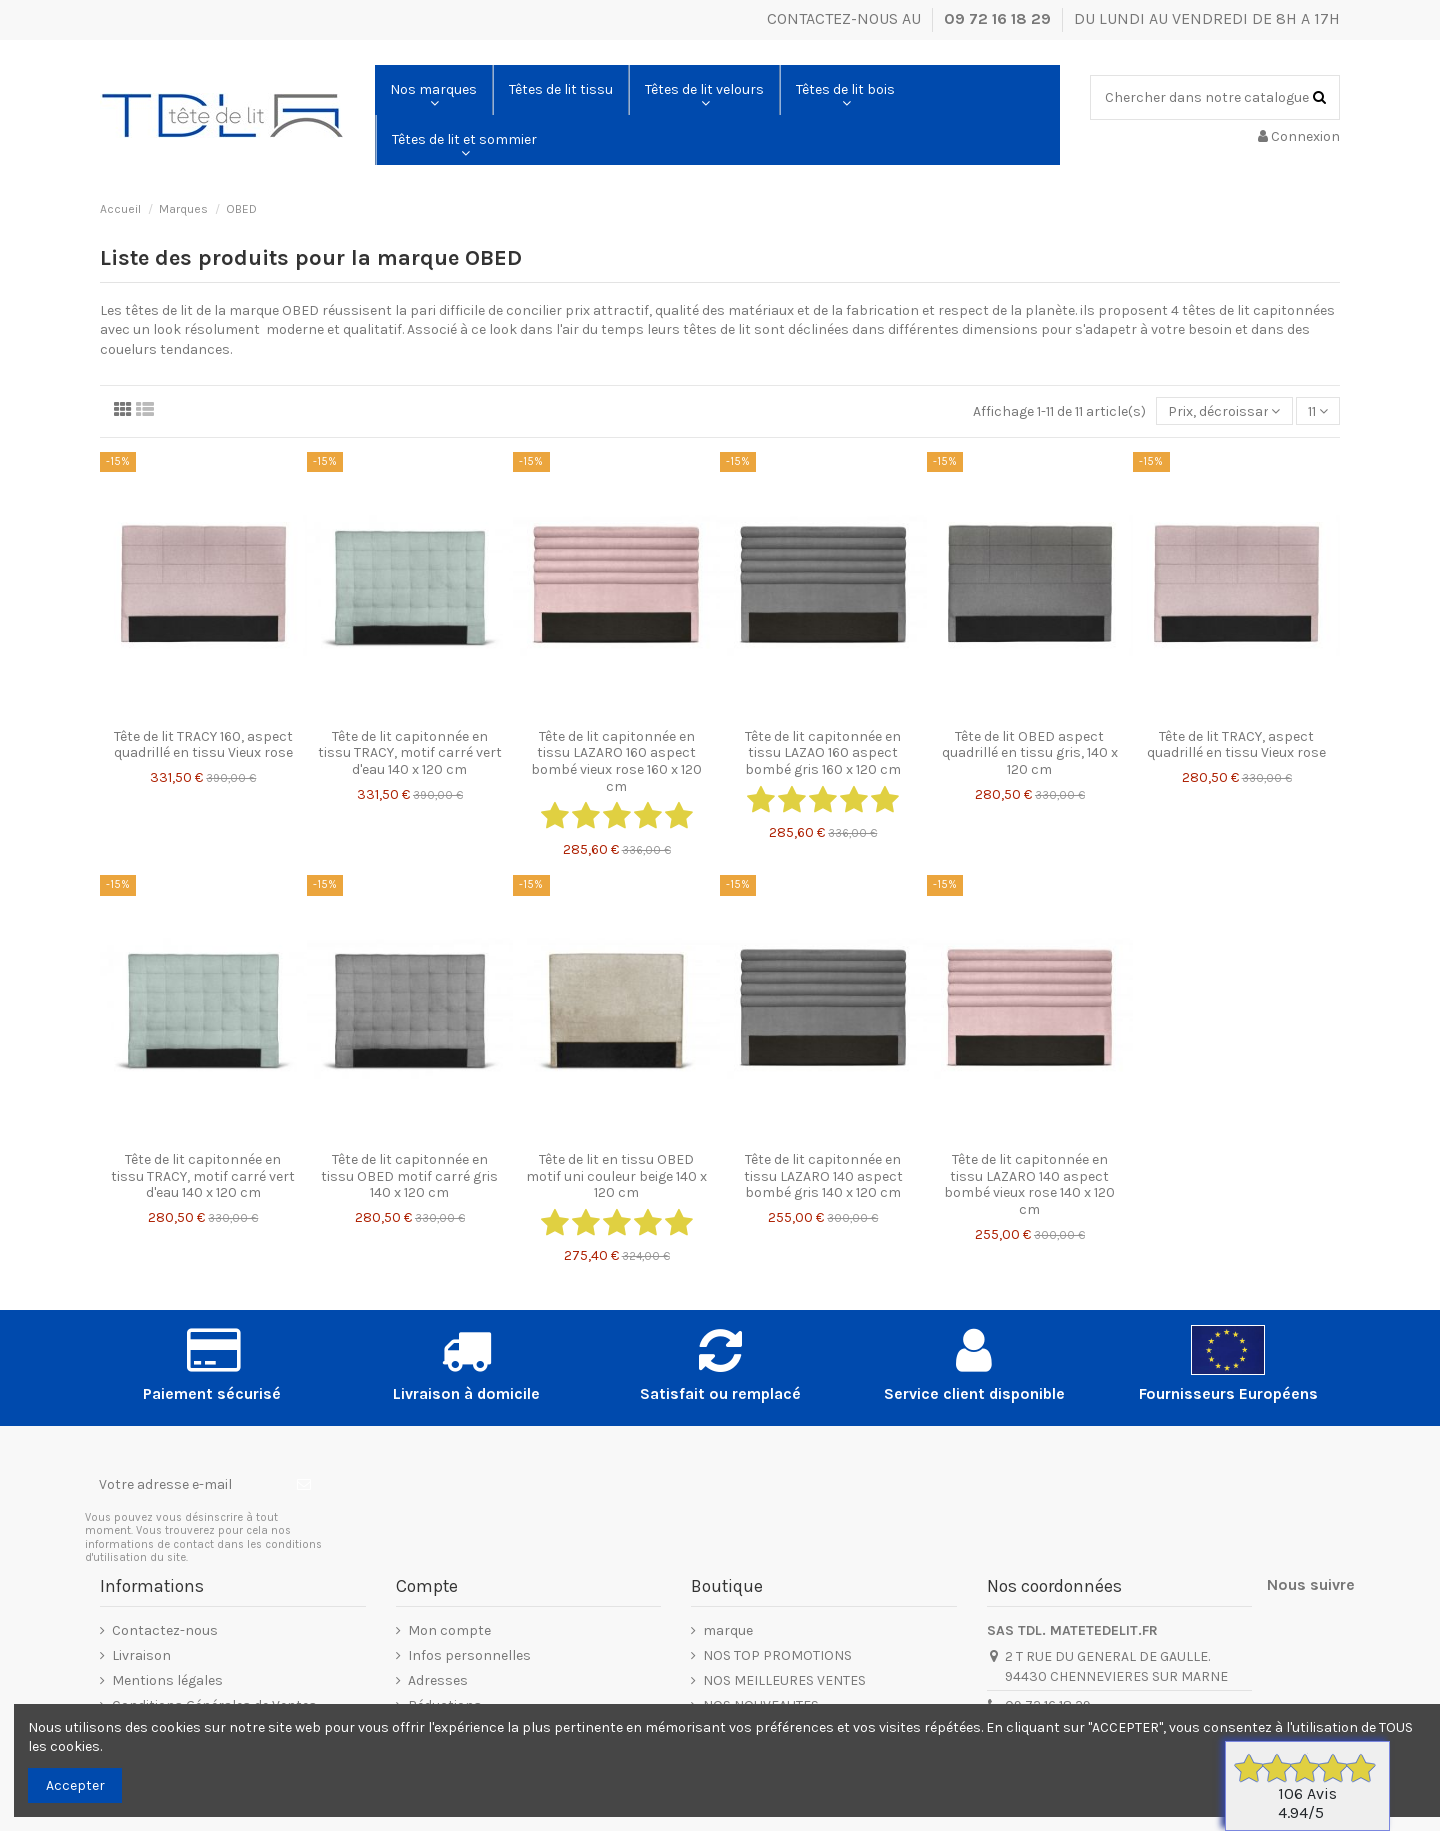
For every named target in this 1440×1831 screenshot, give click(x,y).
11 (1318, 411)
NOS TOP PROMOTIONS (777, 1655)
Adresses (438, 1680)
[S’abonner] (304, 1485)
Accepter (75, 1785)
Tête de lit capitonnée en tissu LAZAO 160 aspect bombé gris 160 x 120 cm (823, 753)
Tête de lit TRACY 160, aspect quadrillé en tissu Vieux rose (203, 745)
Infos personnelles (469, 1655)
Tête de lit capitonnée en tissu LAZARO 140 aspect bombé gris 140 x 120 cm (823, 1176)
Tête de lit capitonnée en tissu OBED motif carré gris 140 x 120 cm (409, 1176)
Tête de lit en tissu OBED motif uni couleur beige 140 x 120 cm (616, 1176)
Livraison (141, 1655)
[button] (433, 90)
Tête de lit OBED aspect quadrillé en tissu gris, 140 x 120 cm (1030, 753)
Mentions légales (167, 1680)
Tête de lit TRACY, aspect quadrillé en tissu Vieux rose (1236, 745)
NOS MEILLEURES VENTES (784, 1680)
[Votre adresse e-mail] (184, 1485)
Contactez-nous (165, 1630)
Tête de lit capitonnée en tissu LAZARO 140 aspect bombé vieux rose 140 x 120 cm (1029, 1184)
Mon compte (449, 1630)
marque (728, 1630)
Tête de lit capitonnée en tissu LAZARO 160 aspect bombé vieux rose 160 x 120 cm (616, 761)
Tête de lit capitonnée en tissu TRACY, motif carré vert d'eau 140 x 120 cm (410, 753)
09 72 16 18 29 (999, 18)
